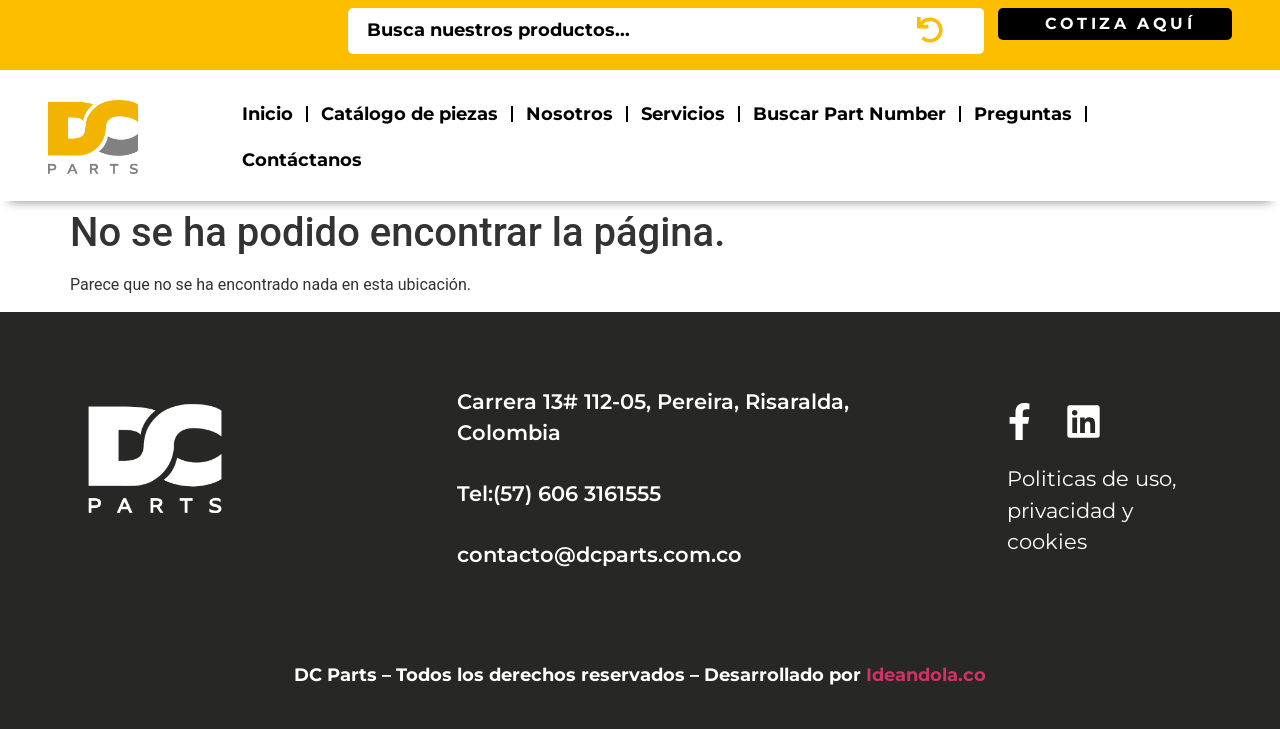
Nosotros (569, 113)
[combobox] (639, 31)
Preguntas (1023, 113)
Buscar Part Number (849, 113)
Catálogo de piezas (409, 113)
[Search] (957, 31)
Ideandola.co (926, 674)
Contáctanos (302, 159)
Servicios (683, 113)
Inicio (267, 113)
